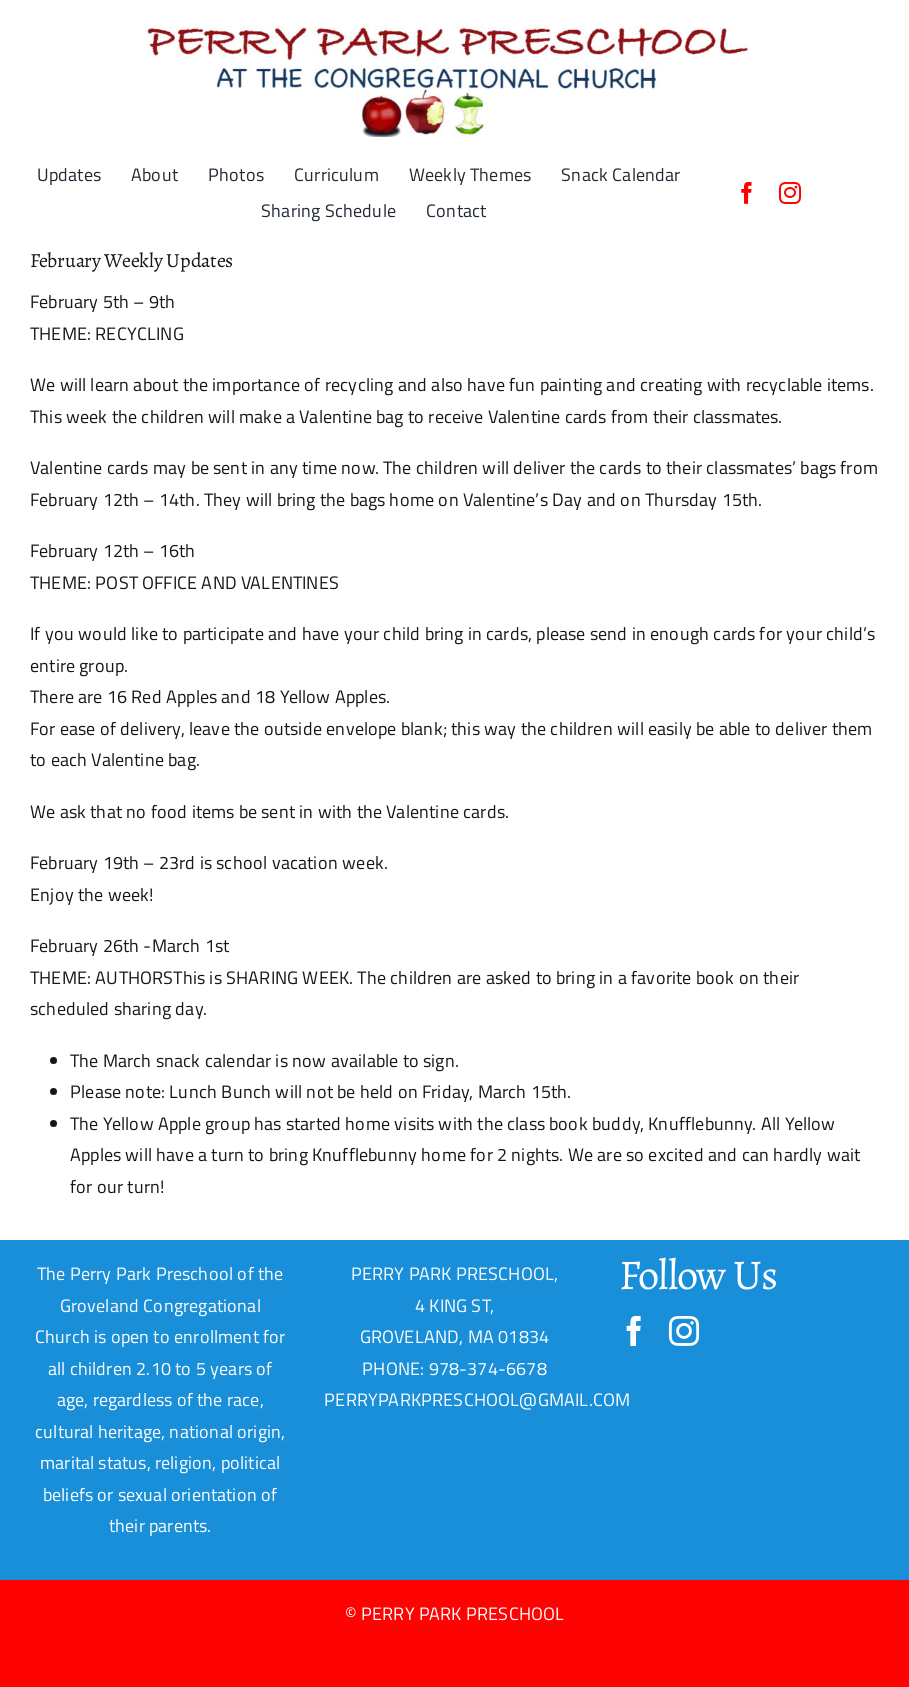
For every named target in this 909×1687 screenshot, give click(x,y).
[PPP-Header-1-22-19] (454, 23)
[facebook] (747, 193)
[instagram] (790, 193)
